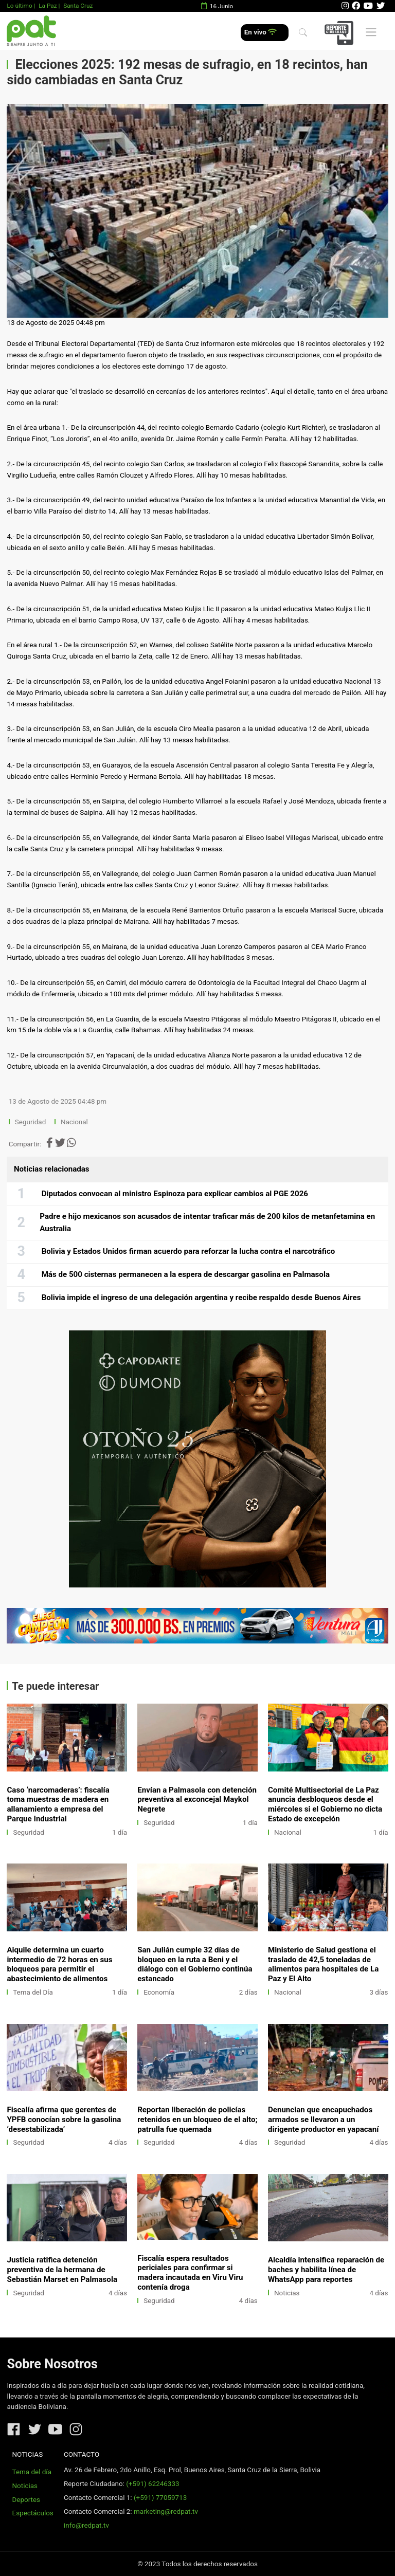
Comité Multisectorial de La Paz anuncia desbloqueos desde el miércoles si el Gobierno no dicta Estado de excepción (325, 1804)
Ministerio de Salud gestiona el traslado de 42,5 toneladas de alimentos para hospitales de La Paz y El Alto (323, 1964)
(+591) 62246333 (152, 2484)
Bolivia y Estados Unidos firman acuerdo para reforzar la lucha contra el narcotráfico (188, 1251)
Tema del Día (33, 1992)
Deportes (26, 2500)
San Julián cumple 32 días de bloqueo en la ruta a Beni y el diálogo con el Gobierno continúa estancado (194, 1964)
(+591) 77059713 (160, 2497)
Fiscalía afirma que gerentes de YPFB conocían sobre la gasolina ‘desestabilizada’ (64, 2119)
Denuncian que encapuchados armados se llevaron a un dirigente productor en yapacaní (323, 2119)
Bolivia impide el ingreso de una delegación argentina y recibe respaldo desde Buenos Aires (201, 1297)
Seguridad (30, 1122)
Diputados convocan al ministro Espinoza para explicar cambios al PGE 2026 (175, 1193)
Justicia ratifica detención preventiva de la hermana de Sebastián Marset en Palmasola (62, 2269)
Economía (158, 1992)
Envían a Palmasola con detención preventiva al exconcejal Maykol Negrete (197, 1799)
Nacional (75, 1122)
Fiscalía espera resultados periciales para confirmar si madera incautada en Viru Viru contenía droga (190, 2273)
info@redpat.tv (86, 2525)
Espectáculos (32, 2513)
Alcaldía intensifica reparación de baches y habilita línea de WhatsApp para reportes (326, 2269)
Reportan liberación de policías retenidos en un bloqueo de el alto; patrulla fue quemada (197, 2119)
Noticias (286, 2293)
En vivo (260, 32)
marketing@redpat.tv (166, 2511)
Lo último (19, 5)
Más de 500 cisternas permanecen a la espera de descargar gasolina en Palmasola (186, 1274)
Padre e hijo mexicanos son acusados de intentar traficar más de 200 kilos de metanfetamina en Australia (207, 1222)
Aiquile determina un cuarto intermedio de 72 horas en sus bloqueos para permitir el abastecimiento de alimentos (59, 1964)
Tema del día (31, 2472)
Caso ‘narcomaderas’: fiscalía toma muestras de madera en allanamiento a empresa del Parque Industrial (58, 1804)
